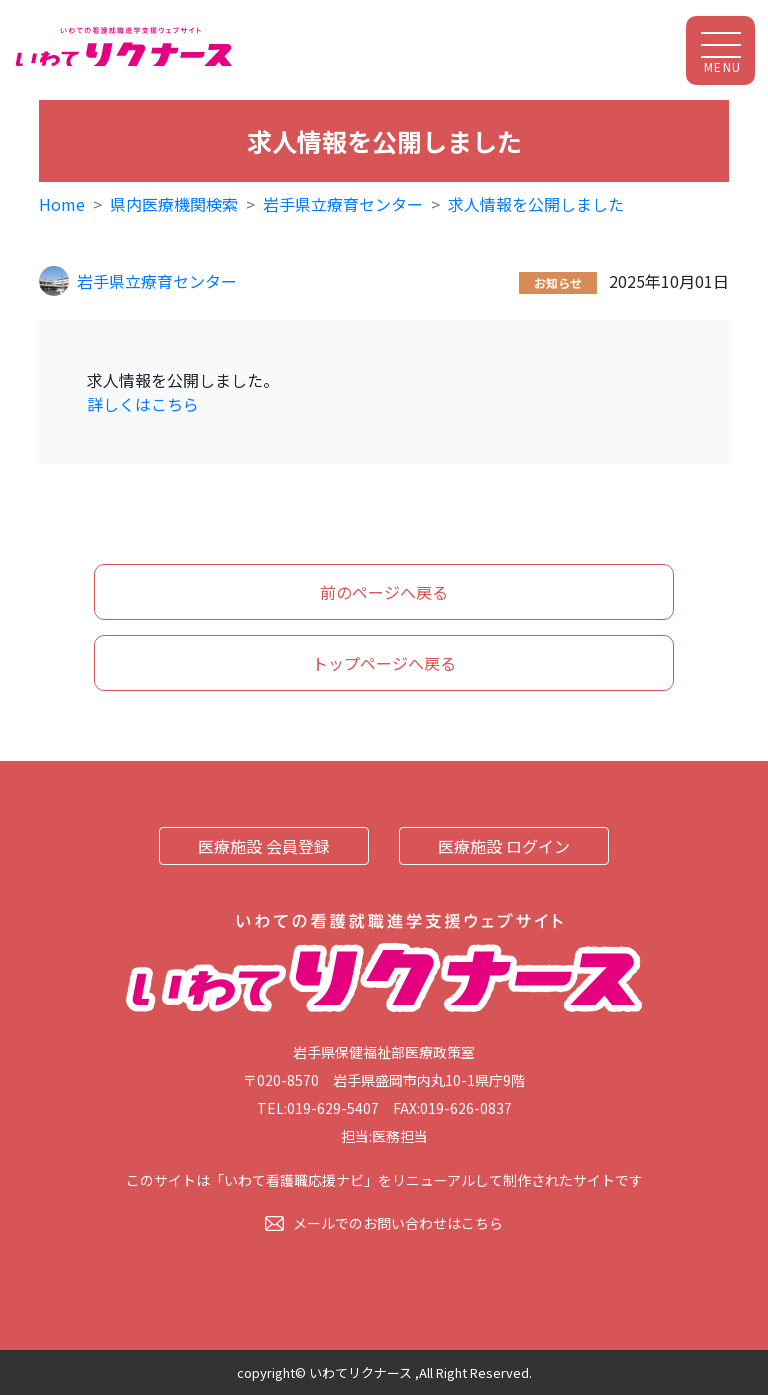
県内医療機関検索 (174, 204)
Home (62, 204)
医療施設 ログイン (504, 846)
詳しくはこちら (143, 404)
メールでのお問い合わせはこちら (398, 1223)
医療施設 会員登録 (264, 846)
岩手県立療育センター (343, 204)
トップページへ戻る (384, 663)
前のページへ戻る (384, 592)
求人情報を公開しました (536, 204)
